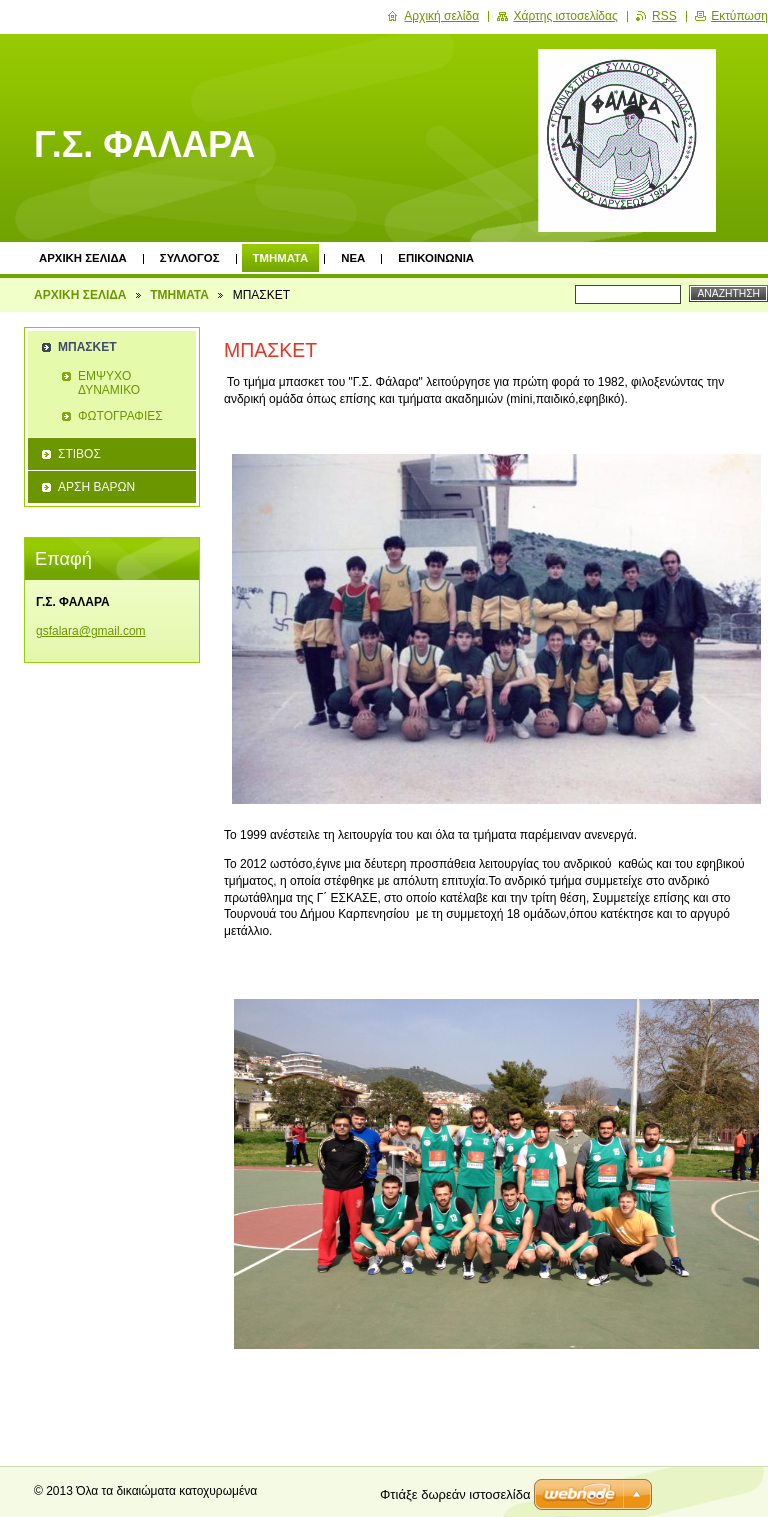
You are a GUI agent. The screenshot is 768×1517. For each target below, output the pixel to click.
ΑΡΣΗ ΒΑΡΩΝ (96, 487)
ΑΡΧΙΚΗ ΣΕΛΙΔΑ (83, 258)
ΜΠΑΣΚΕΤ (87, 347)
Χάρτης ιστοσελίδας (565, 16)
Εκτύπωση (739, 16)
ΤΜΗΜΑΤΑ (281, 258)
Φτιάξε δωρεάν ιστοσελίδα (455, 1494)
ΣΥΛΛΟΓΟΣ (190, 258)
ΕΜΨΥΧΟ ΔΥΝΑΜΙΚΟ (109, 383)
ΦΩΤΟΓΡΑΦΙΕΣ (120, 416)
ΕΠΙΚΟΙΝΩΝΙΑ (436, 258)
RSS (664, 16)
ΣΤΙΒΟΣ (79, 454)
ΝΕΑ (353, 258)
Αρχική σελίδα (441, 16)
